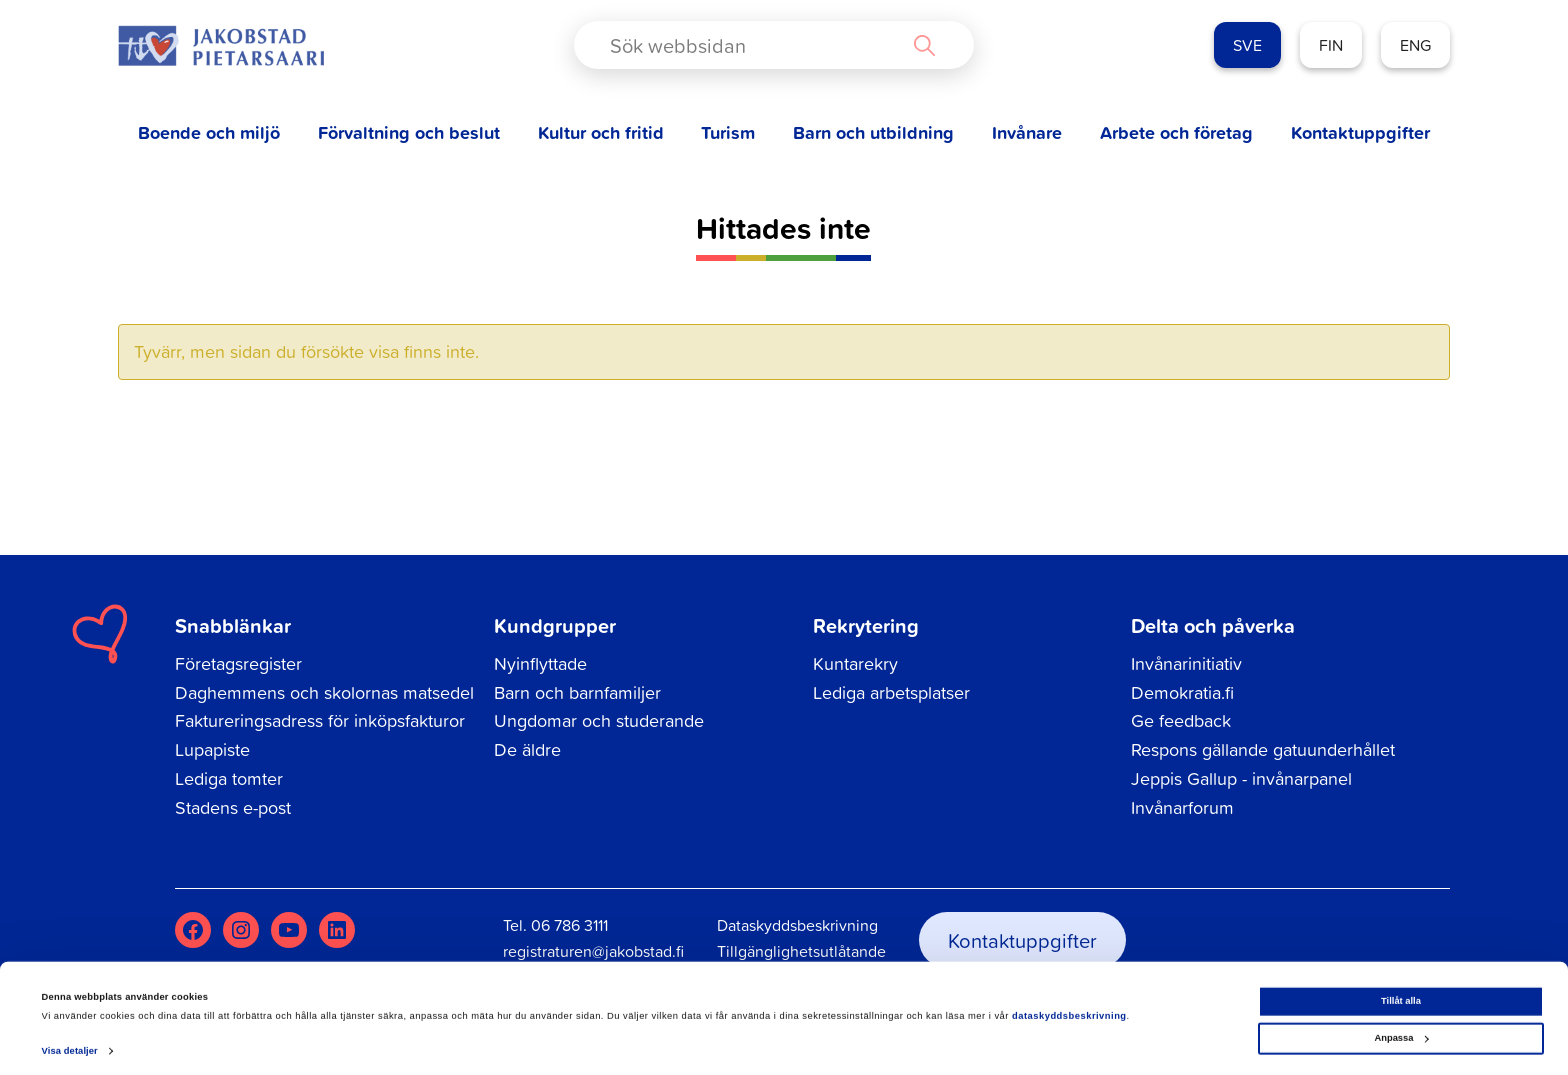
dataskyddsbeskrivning (1069, 1007)
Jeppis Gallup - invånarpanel (1241, 778)
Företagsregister (238, 663)
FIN (1331, 45)
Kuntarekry (855, 663)
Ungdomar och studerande (599, 720)
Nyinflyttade (540, 663)
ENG (1415, 45)
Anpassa (1401, 1029)
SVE (1247, 45)
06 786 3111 (569, 925)
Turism (728, 132)
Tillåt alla (1401, 992)
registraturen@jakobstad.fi (593, 951)
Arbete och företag (1176, 132)
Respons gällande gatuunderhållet (1263, 749)
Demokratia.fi (1182, 692)
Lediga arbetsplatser (891, 692)
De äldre (527, 749)
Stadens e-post (233, 807)
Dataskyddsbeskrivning (797, 925)
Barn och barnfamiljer (577, 692)
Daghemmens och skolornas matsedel (324, 692)
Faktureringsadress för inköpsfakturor (320, 720)
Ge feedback (1181, 720)
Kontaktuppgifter (1360, 132)
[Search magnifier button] (924, 45)
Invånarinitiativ (1186, 663)
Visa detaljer (70, 1042)
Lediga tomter (229, 778)
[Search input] (757, 45)
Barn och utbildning (873, 132)
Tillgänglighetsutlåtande (801, 951)
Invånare (1027, 132)
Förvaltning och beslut (409, 132)
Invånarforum (1182, 807)
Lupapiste (212, 749)
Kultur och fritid (601, 132)
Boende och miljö (209, 132)
